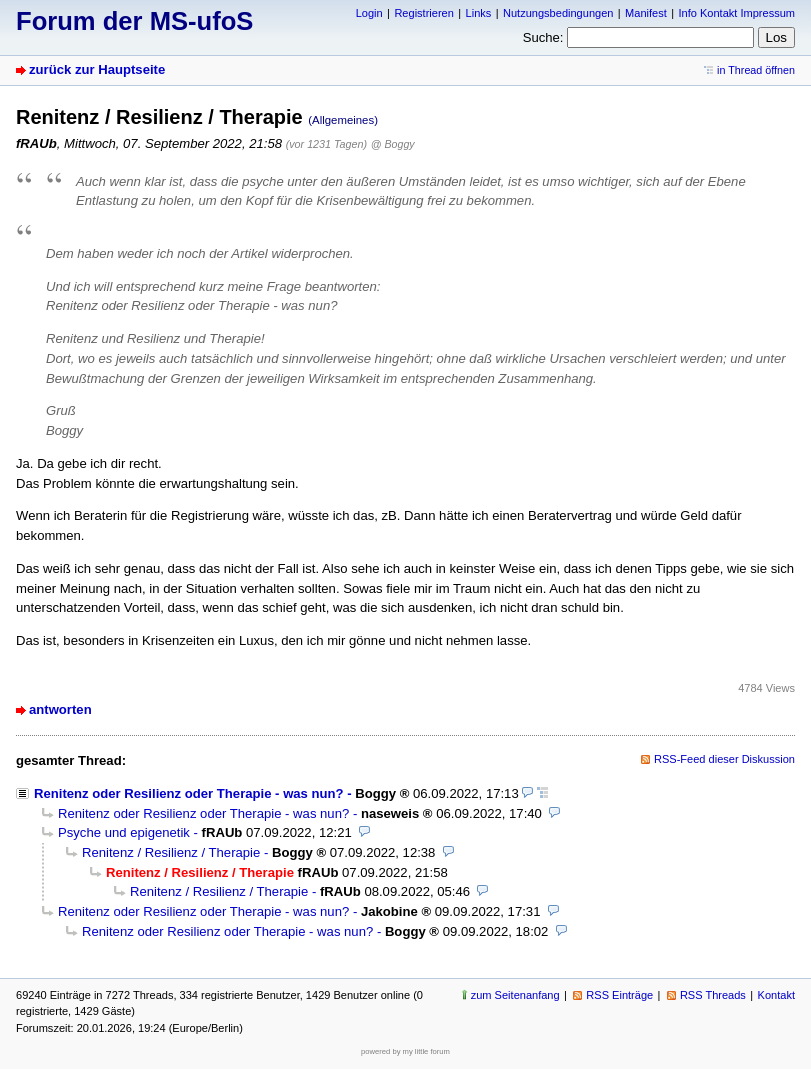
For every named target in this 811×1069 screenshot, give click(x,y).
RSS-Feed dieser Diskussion (724, 759)
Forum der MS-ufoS (134, 21)
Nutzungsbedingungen (558, 13)
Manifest (646, 13)
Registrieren (423, 13)
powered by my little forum (405, 1051)
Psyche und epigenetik (124, 832)
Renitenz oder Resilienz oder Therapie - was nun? (189, 793)
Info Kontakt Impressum (737, 13)
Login (369, 13)
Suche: (543, 37)
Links (479, 13)
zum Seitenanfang (515, 995)
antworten (60, 709)
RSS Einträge (619, 995)
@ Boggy (393, 144)
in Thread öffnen (756, 70)
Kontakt (776, 995)
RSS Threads (713, 995)
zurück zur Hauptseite (97, 69)
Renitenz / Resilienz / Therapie (171, 852)
